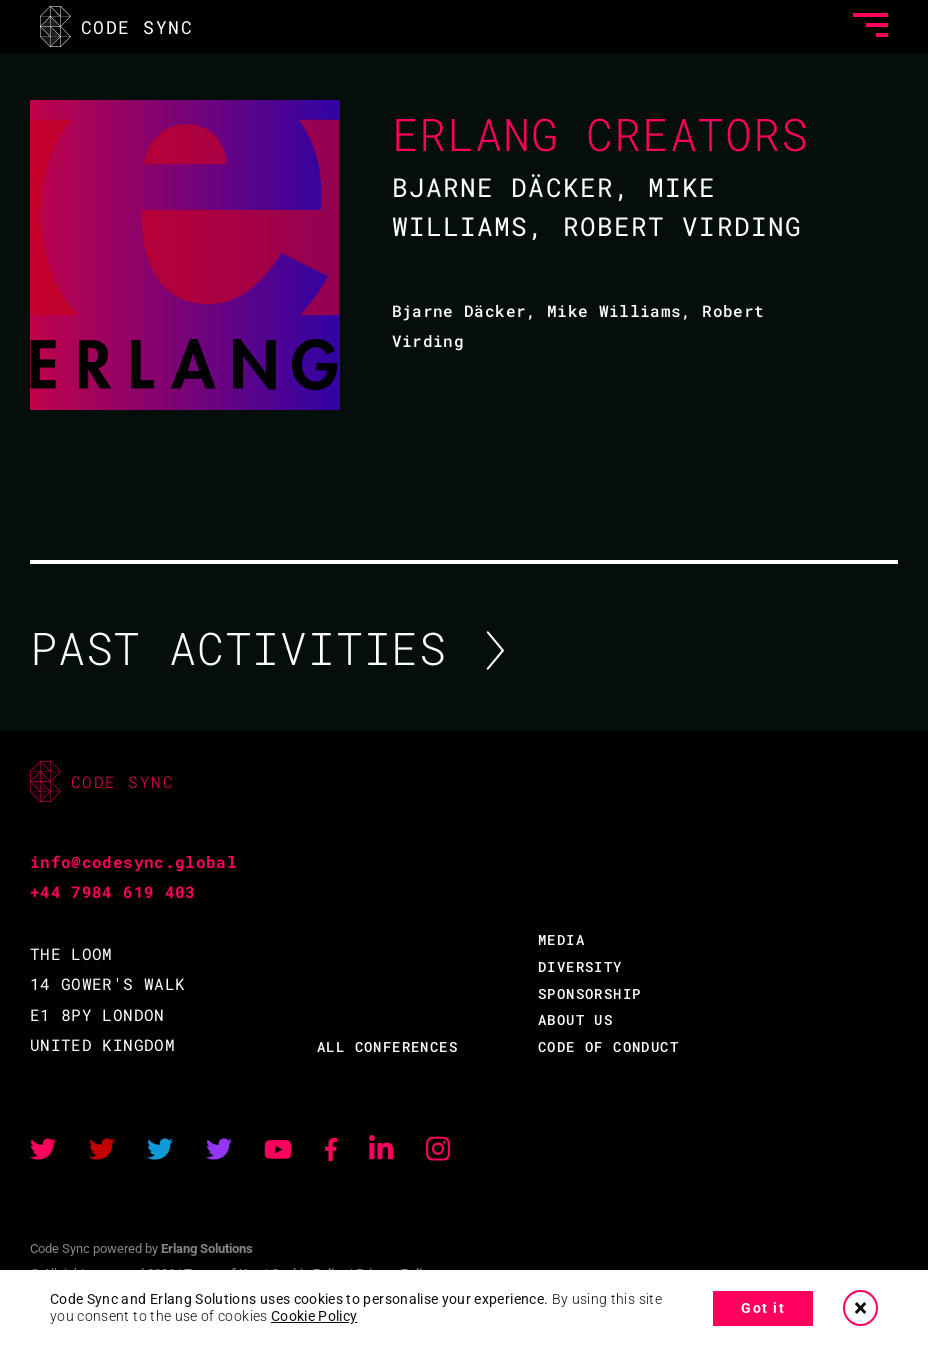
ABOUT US (575, 1019)
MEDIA (561, 939)
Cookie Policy (314, 1316)
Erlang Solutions (207, 1248)
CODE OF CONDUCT (608, 1046)
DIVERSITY (580, 966)
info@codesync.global (133, 861)
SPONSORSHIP (589, 993)
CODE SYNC (116, 26)
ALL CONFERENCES (387, 1046)
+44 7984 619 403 (113, 891)
